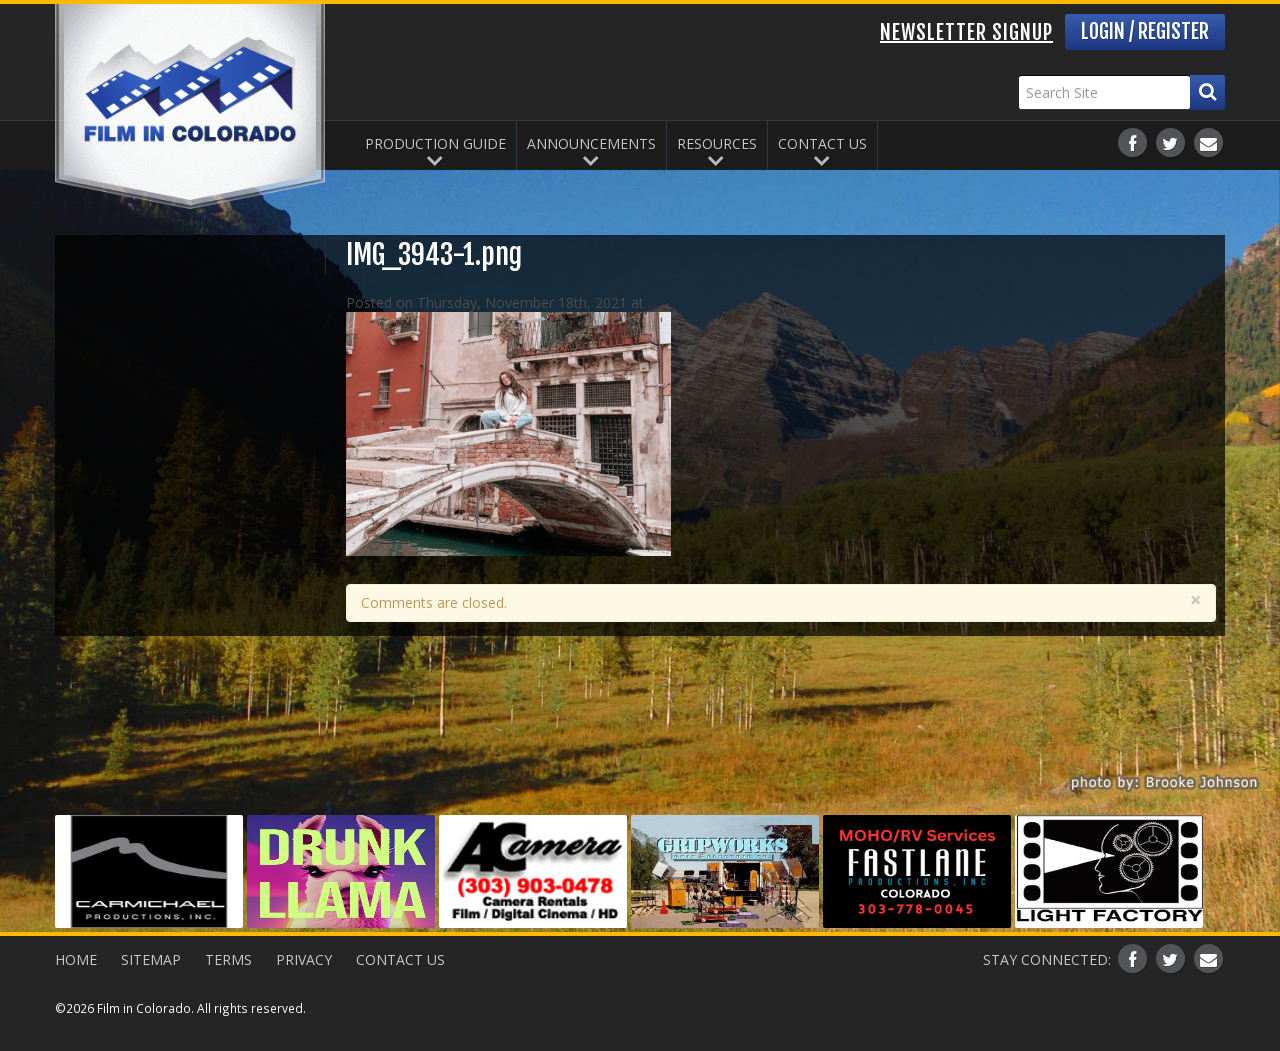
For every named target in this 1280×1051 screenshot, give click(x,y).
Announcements (591, 143)
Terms (228, 959)
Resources (717, 143)
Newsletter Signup (966, 32)
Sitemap (151, 959)
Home (76, 959)
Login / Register (1145, 31)
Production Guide (435, 143)
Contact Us (822, 143)
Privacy (304, 959)
